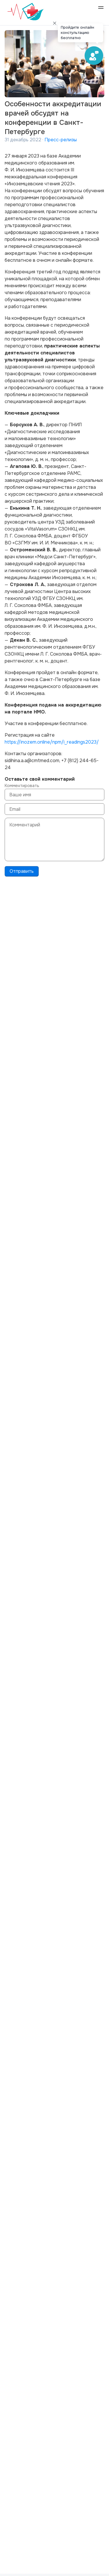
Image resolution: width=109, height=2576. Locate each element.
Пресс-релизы (60, 140)
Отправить (22, 871)
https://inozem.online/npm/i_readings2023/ (52, 742)
